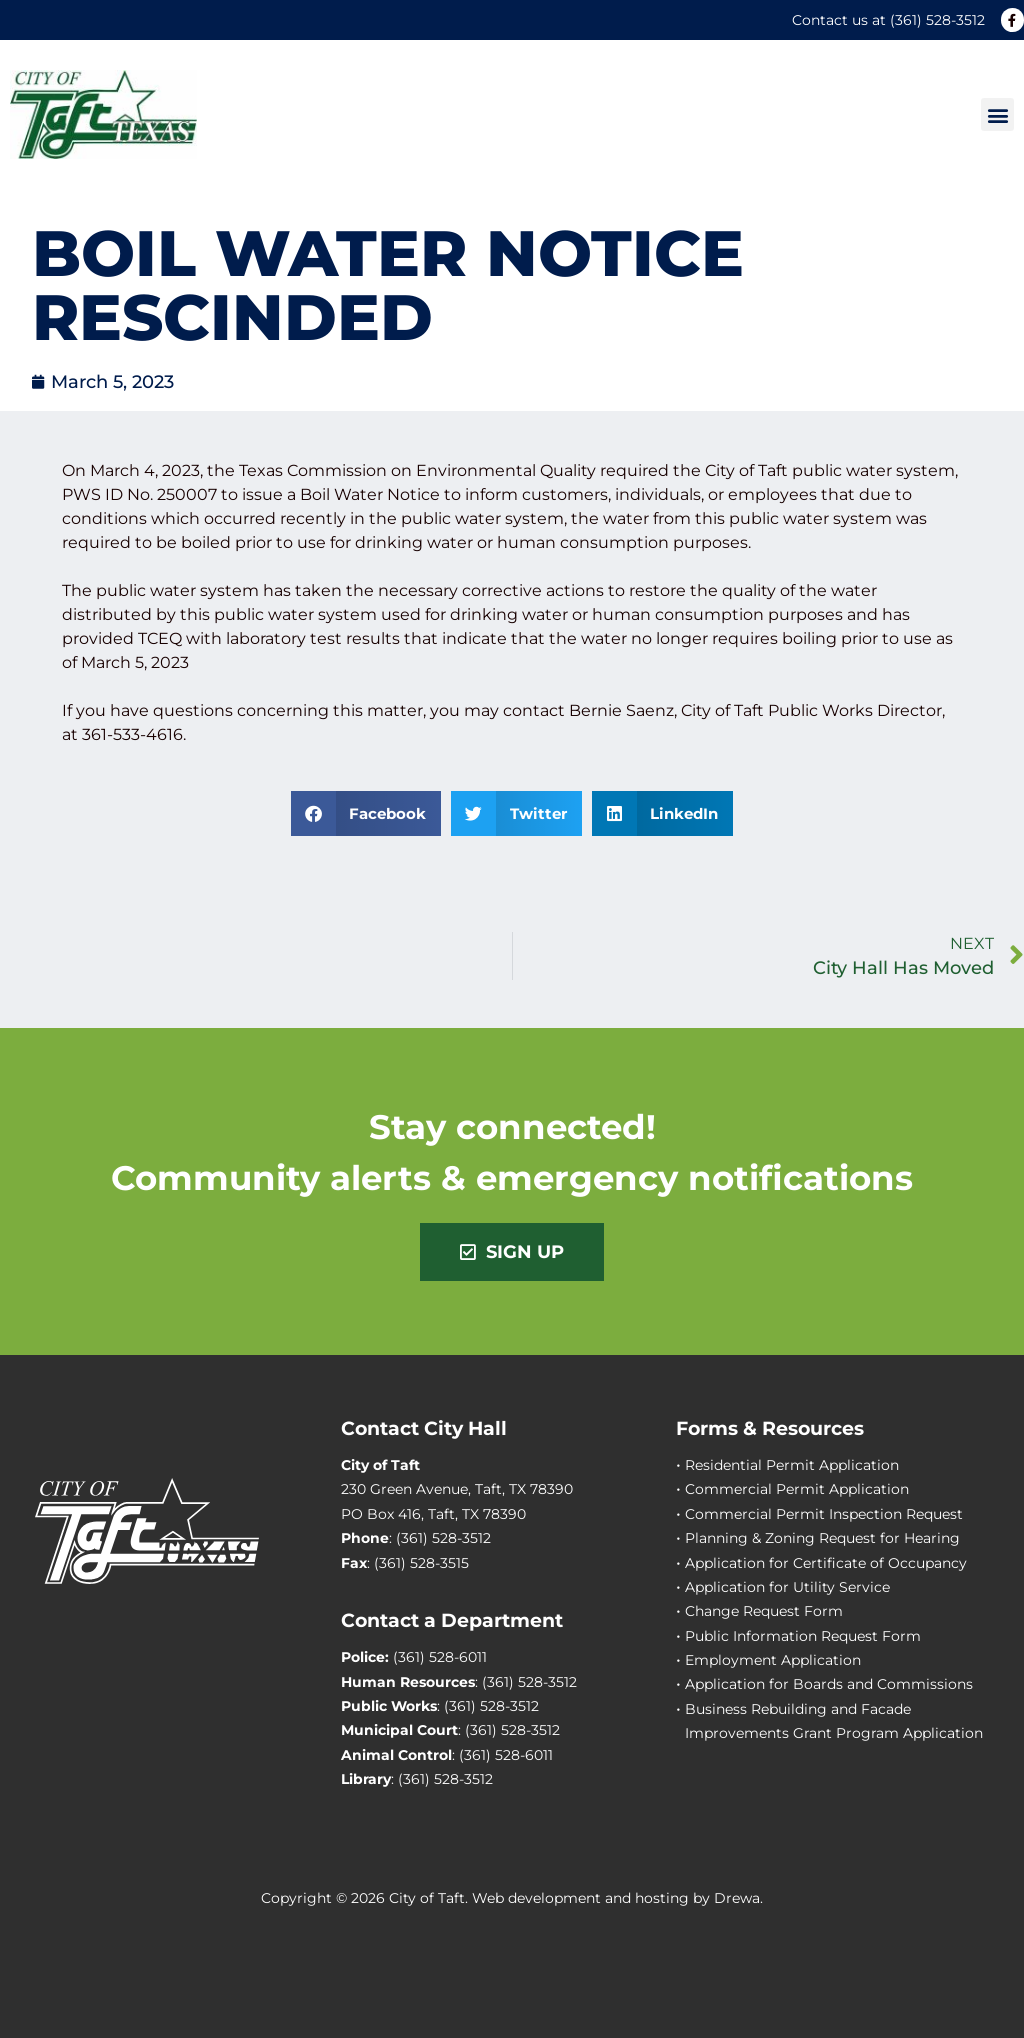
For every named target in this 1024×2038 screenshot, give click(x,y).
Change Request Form (764, 1611)
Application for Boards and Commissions (829, 1684)
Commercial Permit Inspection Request (824, 1514)
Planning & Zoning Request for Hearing (822, 1538)
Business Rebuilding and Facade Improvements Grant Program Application (834, 1721)
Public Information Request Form (803, 1636)
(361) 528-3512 (937, 20)
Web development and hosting (580, 1898)
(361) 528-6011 (440, 1657)
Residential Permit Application (792, 1465)
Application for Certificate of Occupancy (826, 1563)
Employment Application (773, 1660)
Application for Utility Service (787, 1587)
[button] (997, 114)
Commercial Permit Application (797, 1489)
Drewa (737, 1898)
